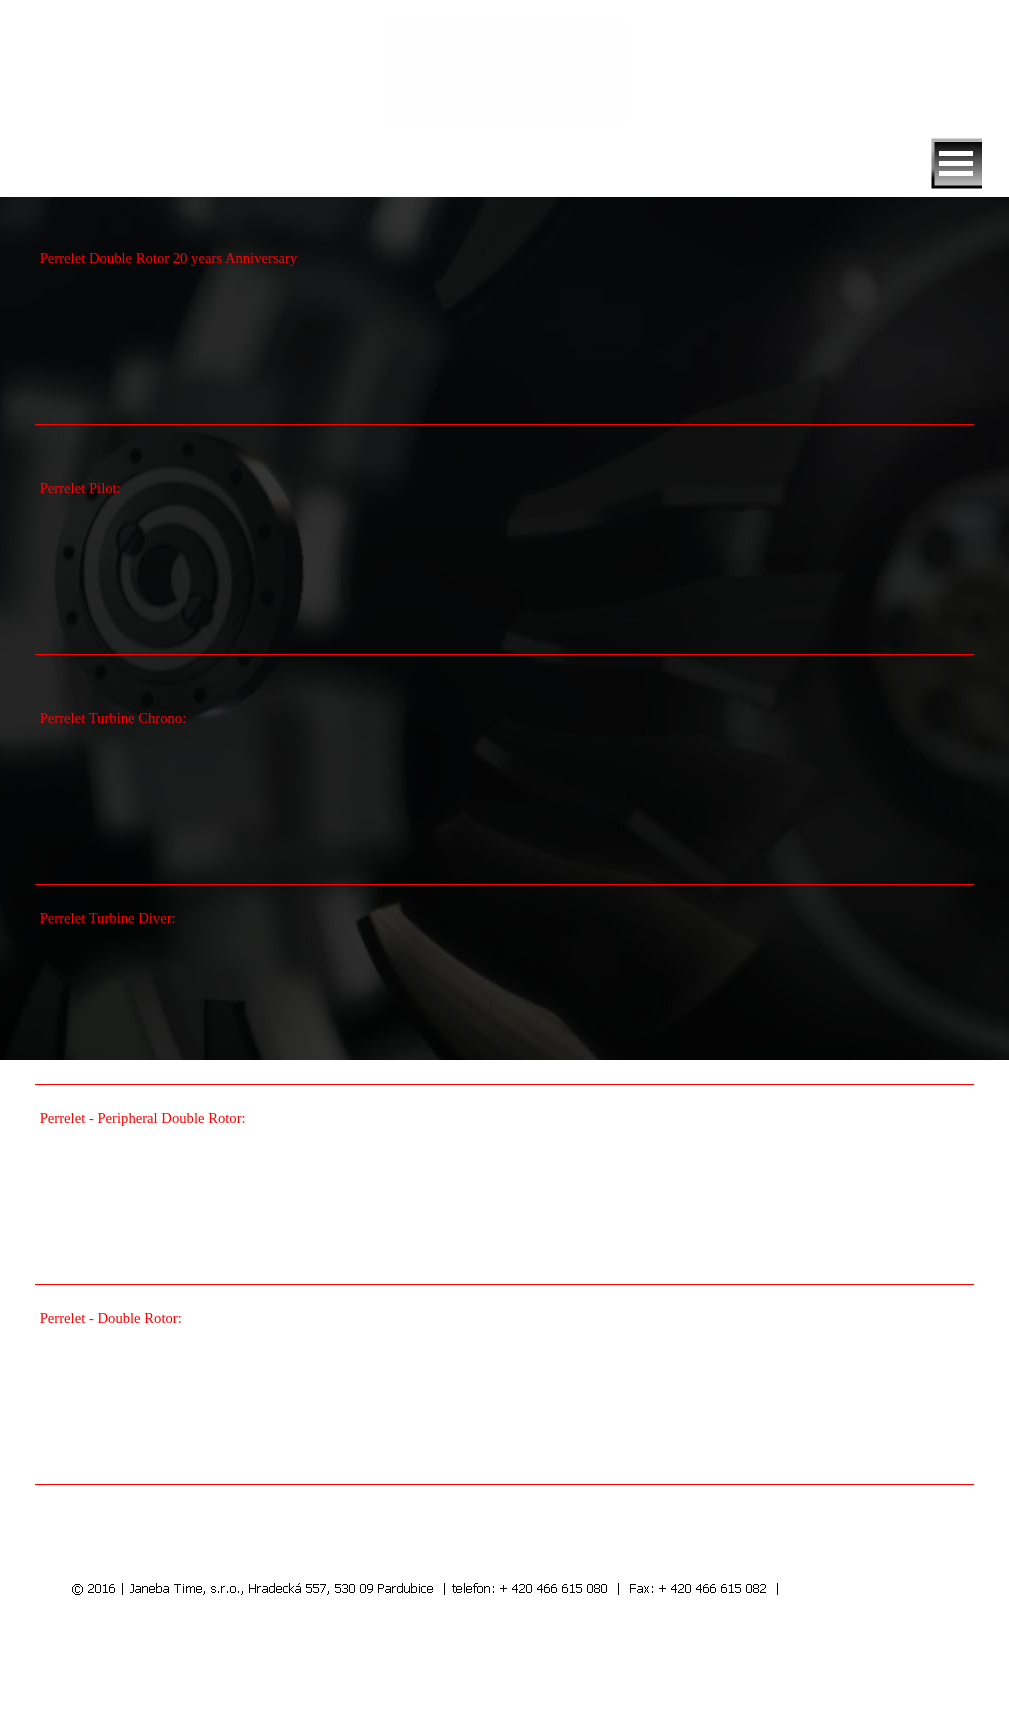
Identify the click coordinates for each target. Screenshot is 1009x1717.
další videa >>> (824, 1530)
